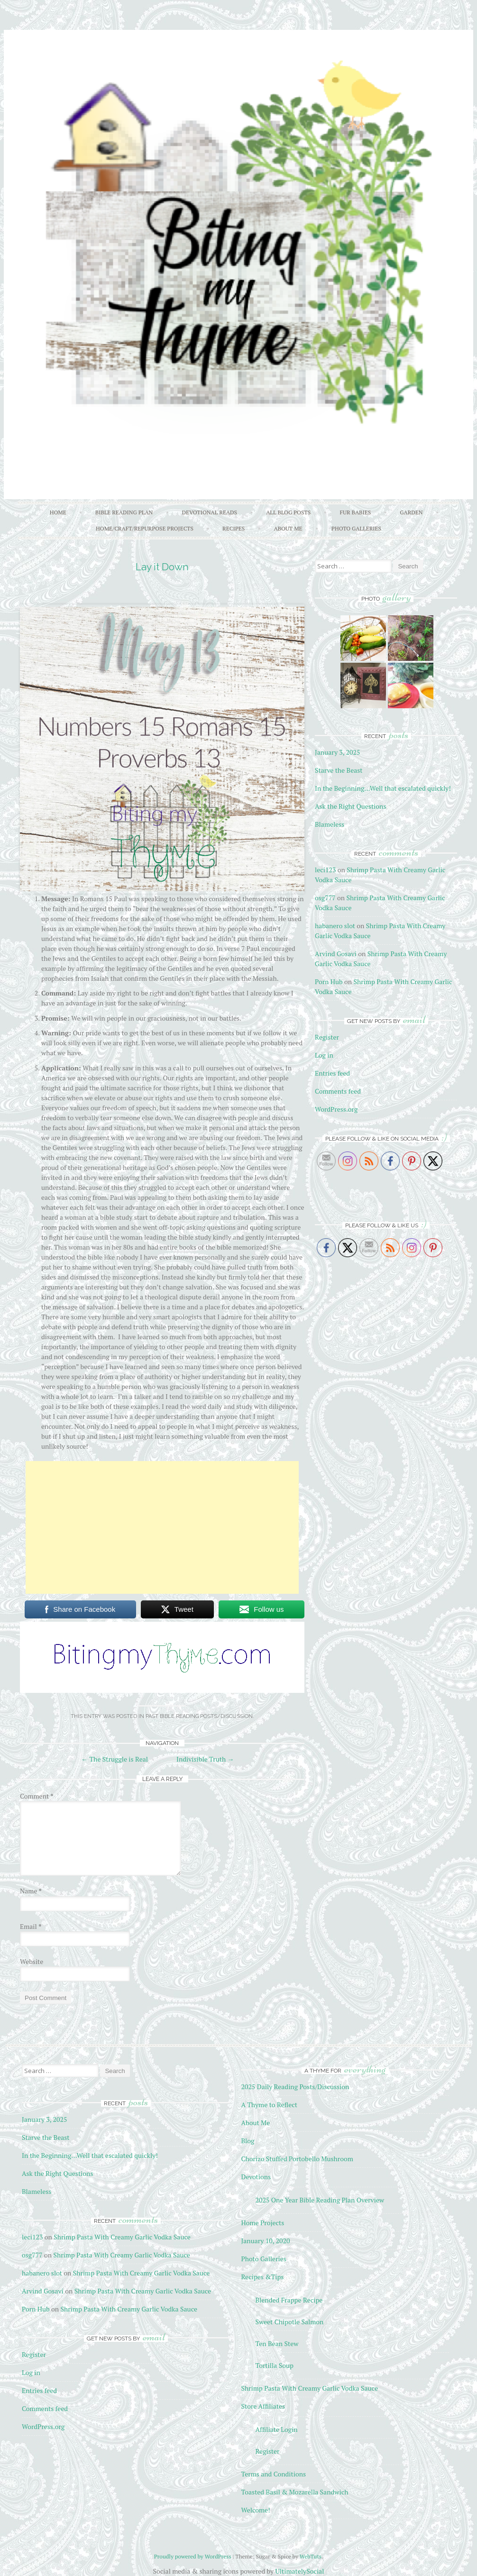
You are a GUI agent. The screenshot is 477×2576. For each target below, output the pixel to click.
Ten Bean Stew (276, 2343)
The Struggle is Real (114, 1758)
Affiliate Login (276, 2429)
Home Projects (262, 2222)
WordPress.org (336, 1109)
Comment (37, 1795)
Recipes (233, 528)
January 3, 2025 (337, 752)
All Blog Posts (288, 512)
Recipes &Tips (262, 2276)
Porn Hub (329, 981)
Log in (324, 1055)
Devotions (256, 2176)
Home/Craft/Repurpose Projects (144, 528)
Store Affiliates (263, 2406)
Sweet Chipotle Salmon (289, 2321)
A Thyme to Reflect (269, 2104)
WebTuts (310, 2556)
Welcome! (255, 2509)
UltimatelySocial (299, 2571)
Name (31, 1890)
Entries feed (332, 1073)
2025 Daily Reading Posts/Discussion (295, 2086)
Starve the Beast (339, 770)
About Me (288, 528)
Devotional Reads (209, 512)
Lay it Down (162, 567)
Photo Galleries (356, 528)
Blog (247, 2140)
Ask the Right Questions (350, 806)
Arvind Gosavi (336, 953)
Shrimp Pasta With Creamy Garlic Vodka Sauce (122, 2236)
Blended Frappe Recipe (288, 2299)
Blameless (329, 824)
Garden (411, 512)
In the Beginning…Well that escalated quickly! (383, 788)
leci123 (325, 869)
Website (31, 1961)
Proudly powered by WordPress (192, 2556)
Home (58, 512)
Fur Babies (355, 512)
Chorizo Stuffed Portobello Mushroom (297, 2158)
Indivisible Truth (205, 1758)
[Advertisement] (162, 1527)
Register (327, 1036)
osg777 (325, 897)
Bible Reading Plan (124, 512)
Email (30, 1926)
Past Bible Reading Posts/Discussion (199, 1716)
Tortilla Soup (274, 2365)
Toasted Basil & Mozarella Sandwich (294, 2491)
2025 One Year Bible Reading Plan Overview (319, 2199)
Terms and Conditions (273, 2473)
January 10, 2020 (265, 2240)
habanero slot (335, 925)
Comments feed (338, 1091)
